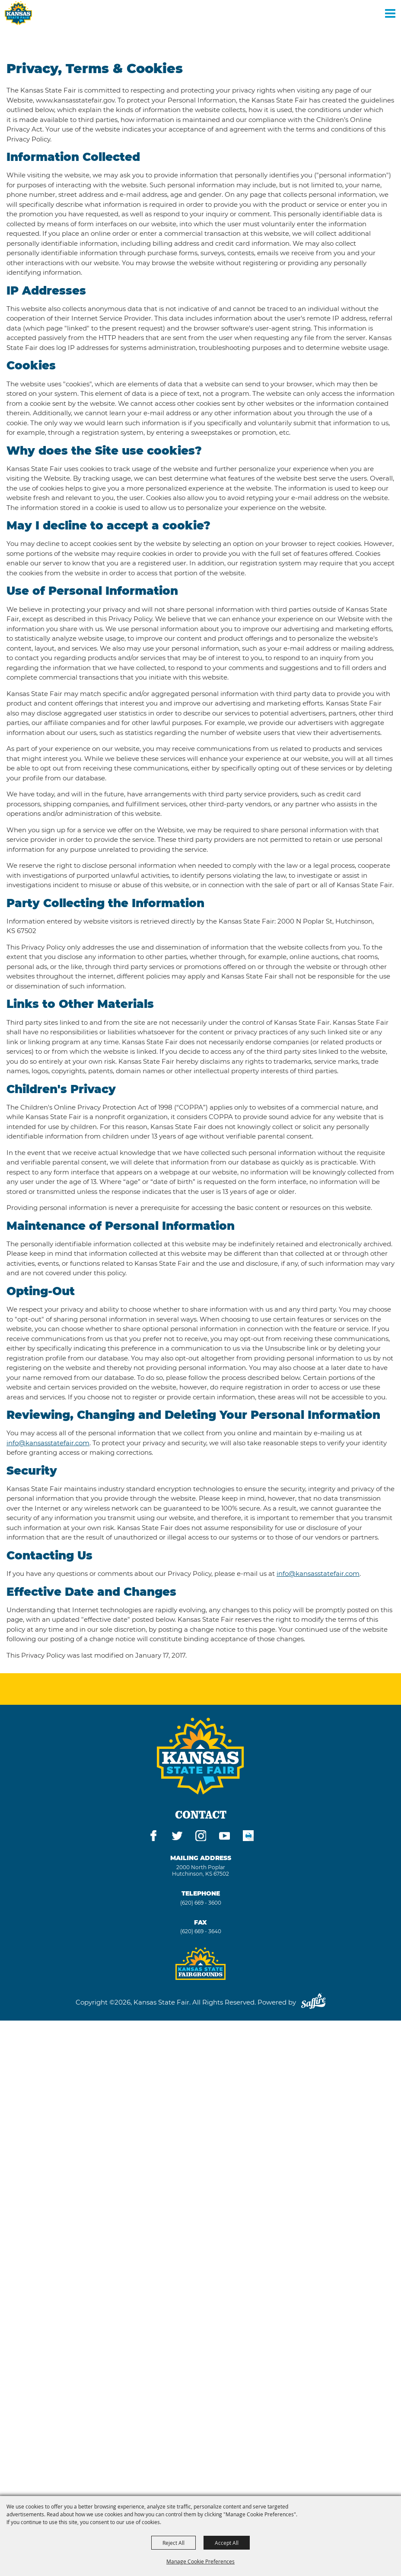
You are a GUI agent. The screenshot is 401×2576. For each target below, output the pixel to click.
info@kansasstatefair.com (47, 1443)
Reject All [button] (173, 2542)
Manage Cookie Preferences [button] (200, 2561)
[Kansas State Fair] (18, 13)
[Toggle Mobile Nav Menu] (390, 13)
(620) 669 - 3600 (200, 1902)
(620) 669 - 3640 (200, 1931)
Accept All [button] (227, 2542)
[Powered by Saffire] (313, 2002)
